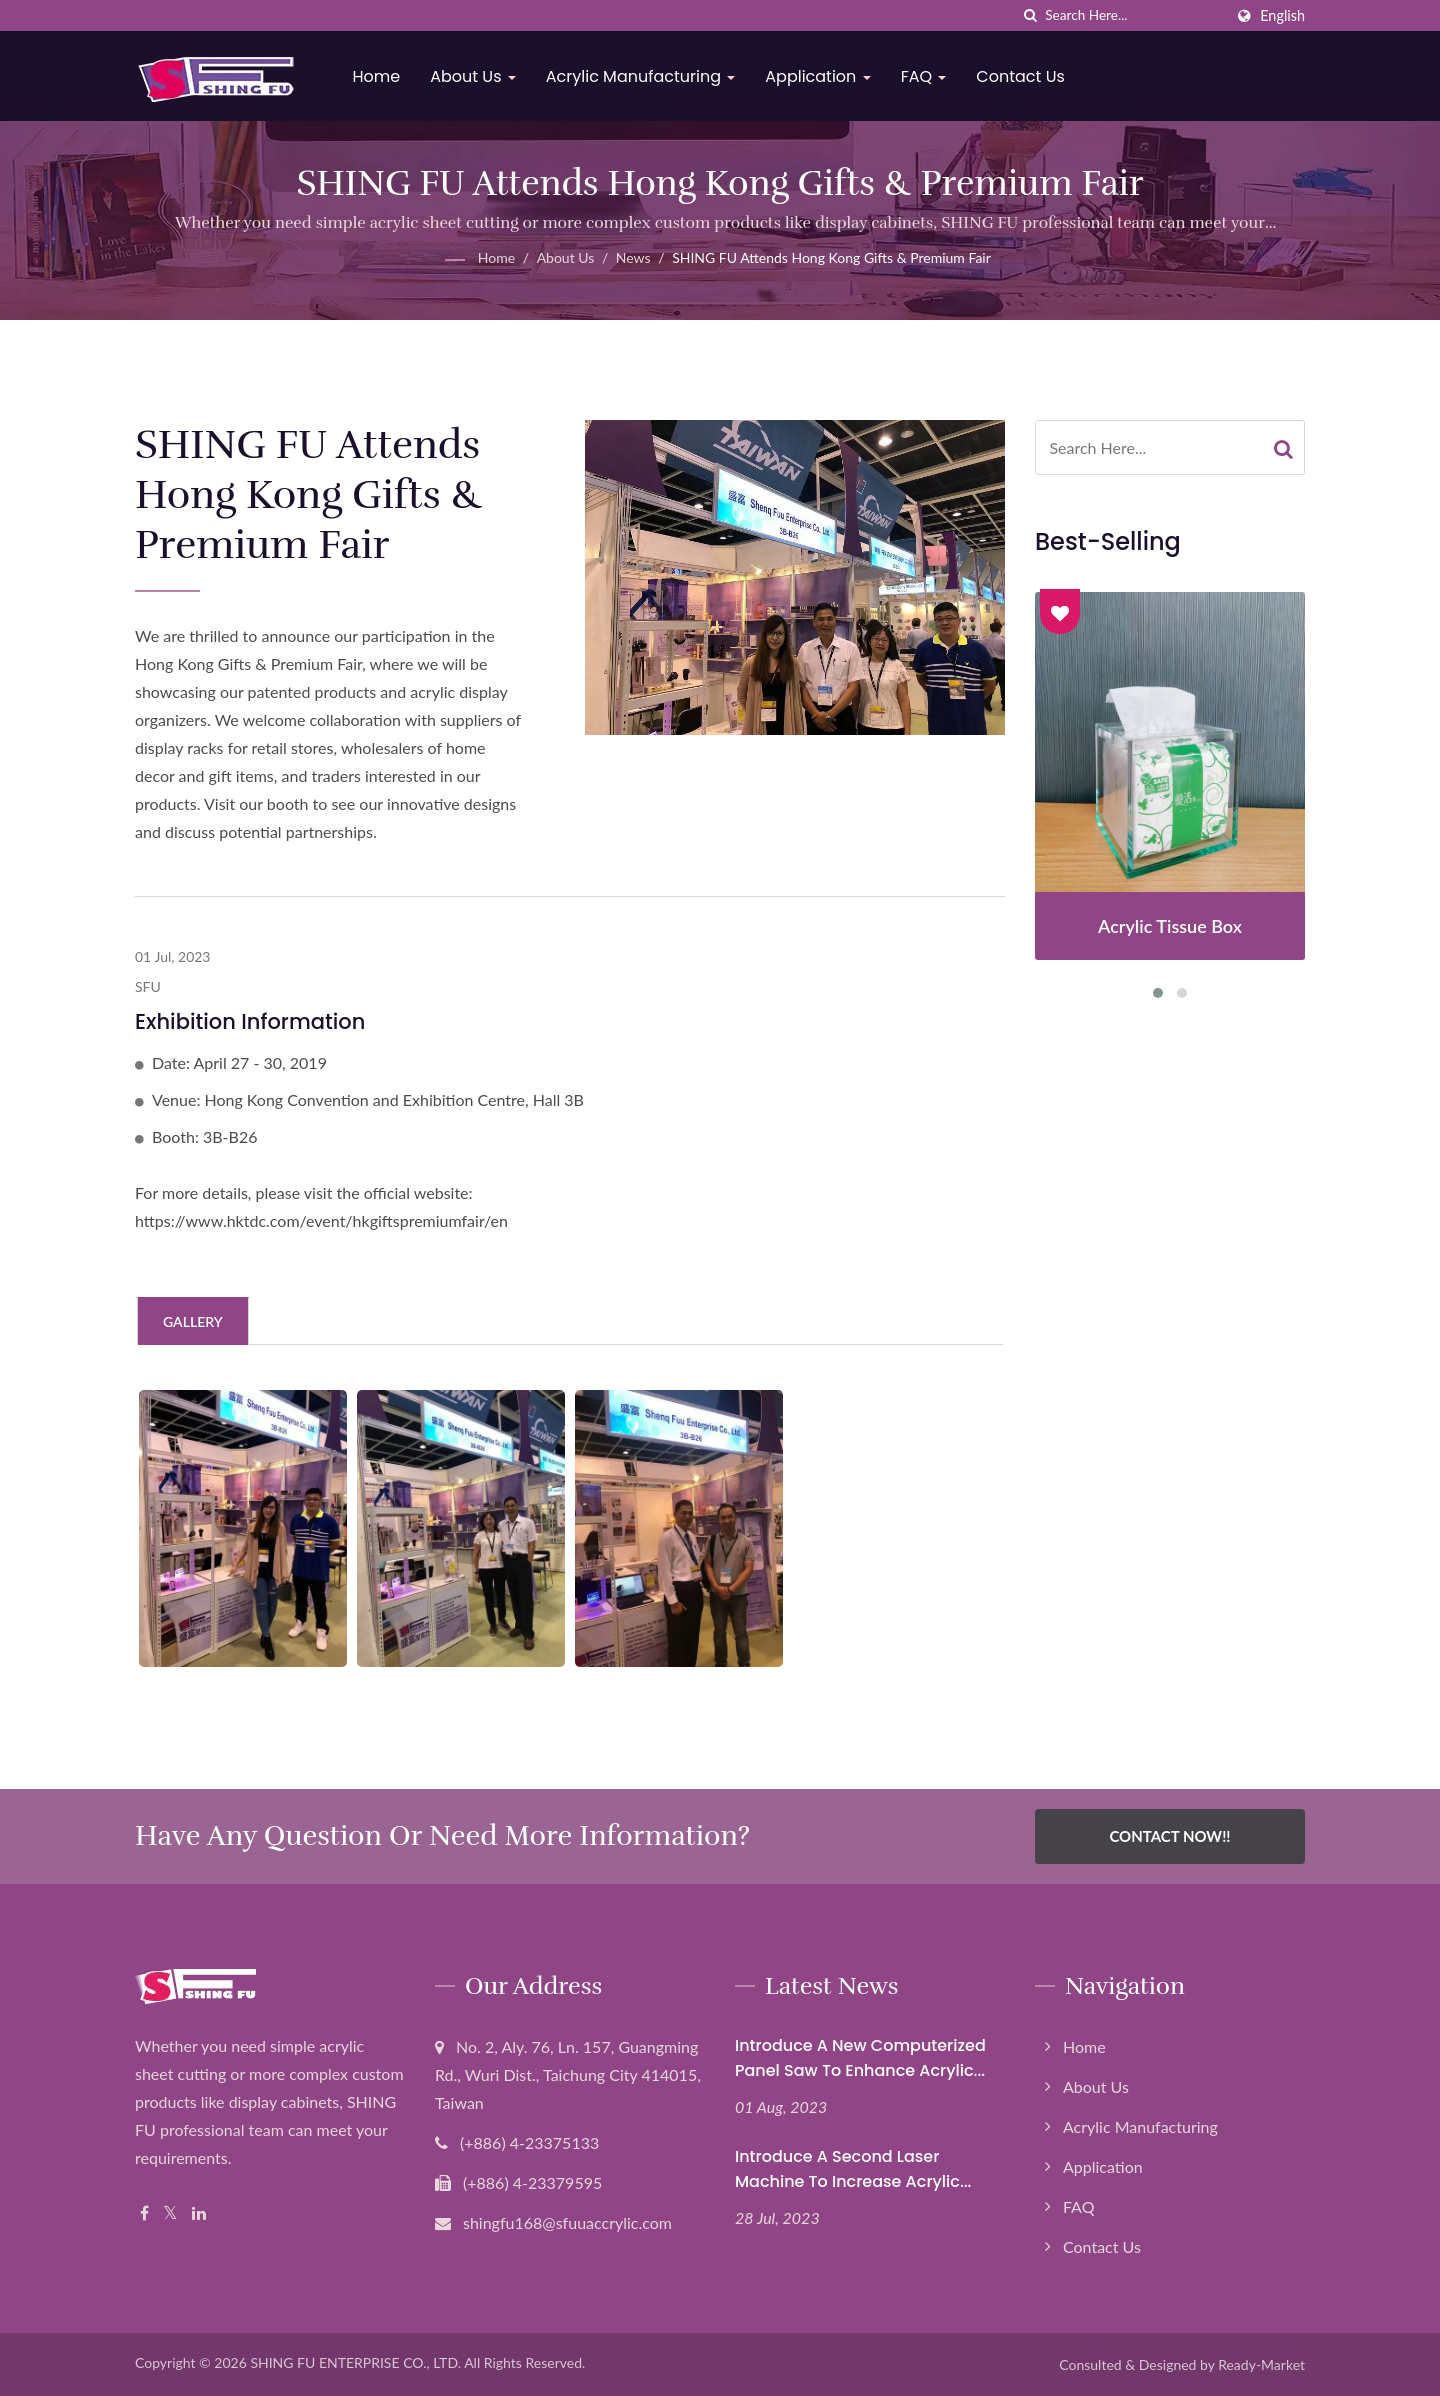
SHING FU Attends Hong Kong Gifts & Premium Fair (831, 257)
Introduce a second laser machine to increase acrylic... (853, 2169)
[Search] (1134, 15)
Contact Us (1024, 76)
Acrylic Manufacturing (644, 76)
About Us (477, 76)
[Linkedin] (199, 2213)
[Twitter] (170, 2213)
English (1282, 16)
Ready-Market (1261, 2364)
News (633, 257)
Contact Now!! (1169, 1836)
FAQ (927, 76)
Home (380, 76)
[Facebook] (144, 2213)
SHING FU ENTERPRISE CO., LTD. (355, 2362)
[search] (1030, 15)
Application (821, 76)
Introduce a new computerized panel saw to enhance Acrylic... (860, 2058)
